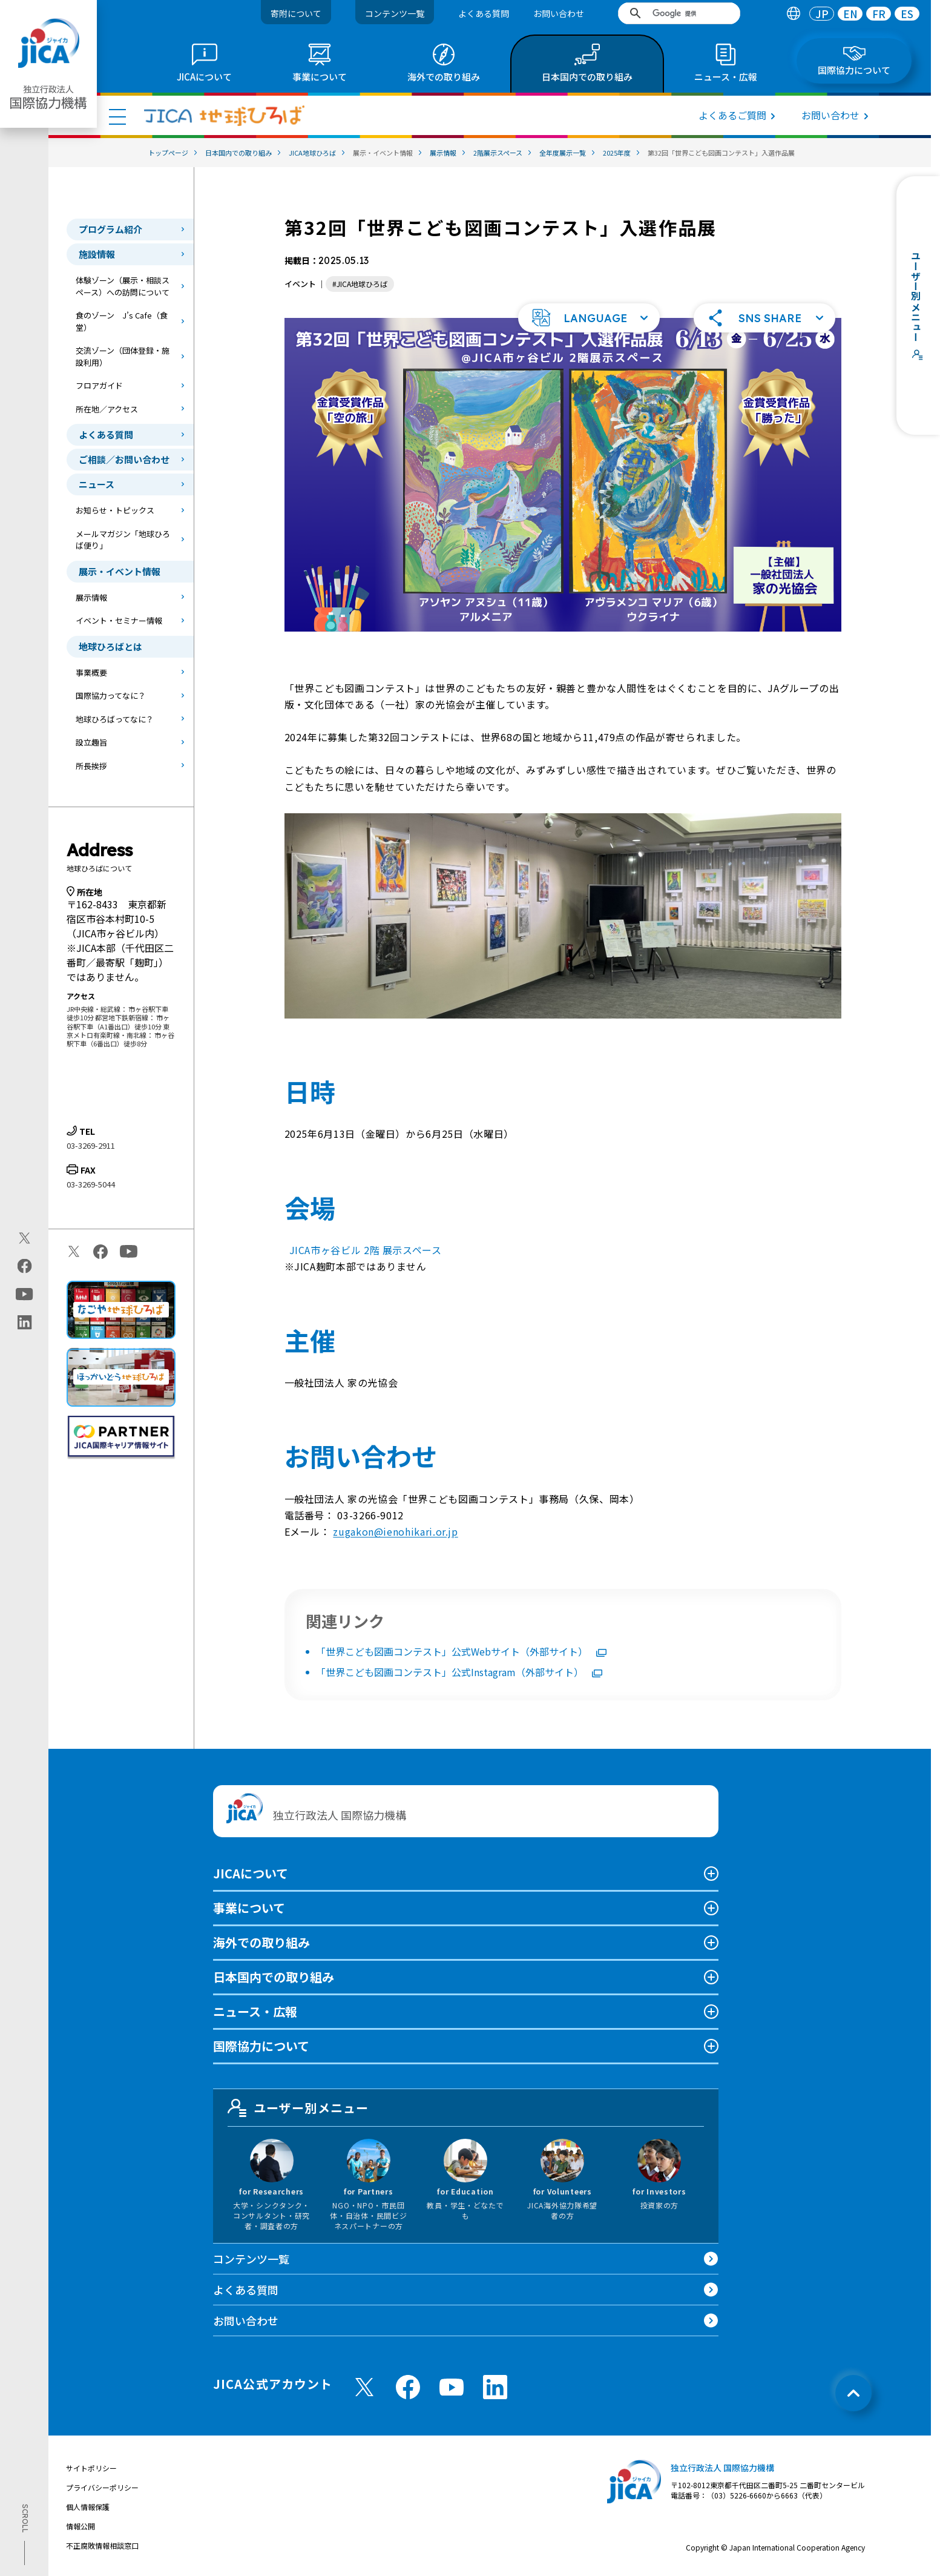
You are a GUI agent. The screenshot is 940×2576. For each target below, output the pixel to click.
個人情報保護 (88, 2507)
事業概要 (91, 672)
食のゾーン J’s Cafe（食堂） (122, 321)
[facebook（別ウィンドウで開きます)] (24, 1266)
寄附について (296, 13)
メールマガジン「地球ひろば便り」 (123, 540)
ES (907, 14)
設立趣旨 (91, 742)
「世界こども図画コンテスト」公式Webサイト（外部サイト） (461, 1651)
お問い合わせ (558, 13)
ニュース (96, 484)
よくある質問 (483, 13)
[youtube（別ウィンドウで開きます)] (24, 1294)
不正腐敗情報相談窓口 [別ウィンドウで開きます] (102, 2545)
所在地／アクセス (107, 409)
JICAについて (250, 1873)
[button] (589, 317)
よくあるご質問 (732, 115)
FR (879, 14)
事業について (249, 1908)
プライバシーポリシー (102, 2487)
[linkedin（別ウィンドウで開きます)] (24, 1322)
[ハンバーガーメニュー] (117, 116)
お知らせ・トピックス (115, 510)
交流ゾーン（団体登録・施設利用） (122, 356)
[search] (679, 13)
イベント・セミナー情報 (119, 620)
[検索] (683, 13)
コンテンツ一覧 (394, 13)
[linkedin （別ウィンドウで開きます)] (495, 2387)
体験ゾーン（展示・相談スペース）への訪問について (122, 286)
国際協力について (261, 2046)
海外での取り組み (261, 1942)
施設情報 (97, 254)
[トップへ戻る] (853, 2393)
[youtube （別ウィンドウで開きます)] (451, 2387)
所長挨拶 (91, 765)
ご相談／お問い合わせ (124, 459)
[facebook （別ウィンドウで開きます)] (408, 2387)
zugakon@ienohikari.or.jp (395, 1531)
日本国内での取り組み (273, 1977)
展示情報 (91, 597)
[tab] (793, 14)
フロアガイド (99, 385)
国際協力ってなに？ (111, 695)
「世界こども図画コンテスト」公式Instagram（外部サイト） (459, 1672)
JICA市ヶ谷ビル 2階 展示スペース (365, 1250)
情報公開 (80, 2526)
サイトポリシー (91, 2468)
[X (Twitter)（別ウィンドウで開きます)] (24, 1238)
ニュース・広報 (255, 2011)
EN (850, 14)
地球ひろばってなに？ (115, 719)
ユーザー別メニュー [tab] (298, 2108)
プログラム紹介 (110, 229)
